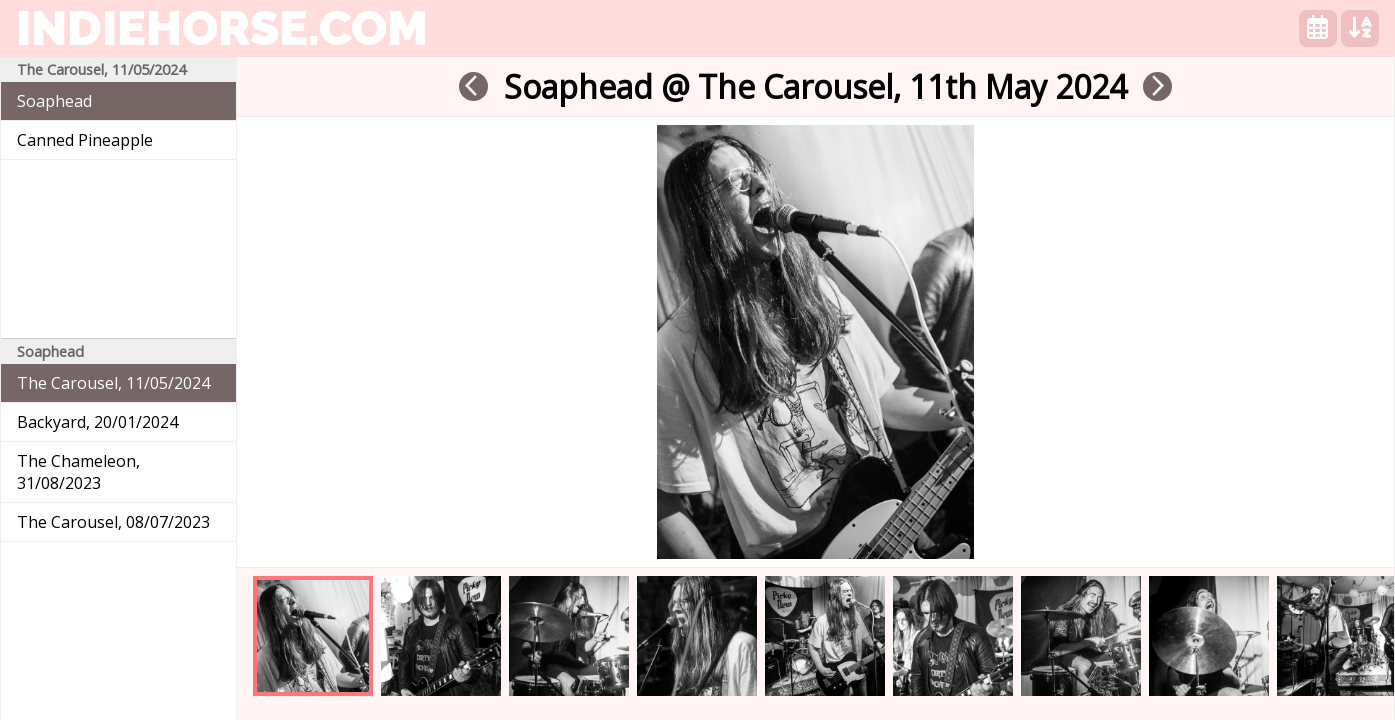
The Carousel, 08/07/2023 (113, 522)
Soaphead (54, 101)
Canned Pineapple (85, 140)
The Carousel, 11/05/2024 (113, 383)
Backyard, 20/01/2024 (97, 422)
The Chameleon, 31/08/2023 (78, 472)
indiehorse (222, 28)
